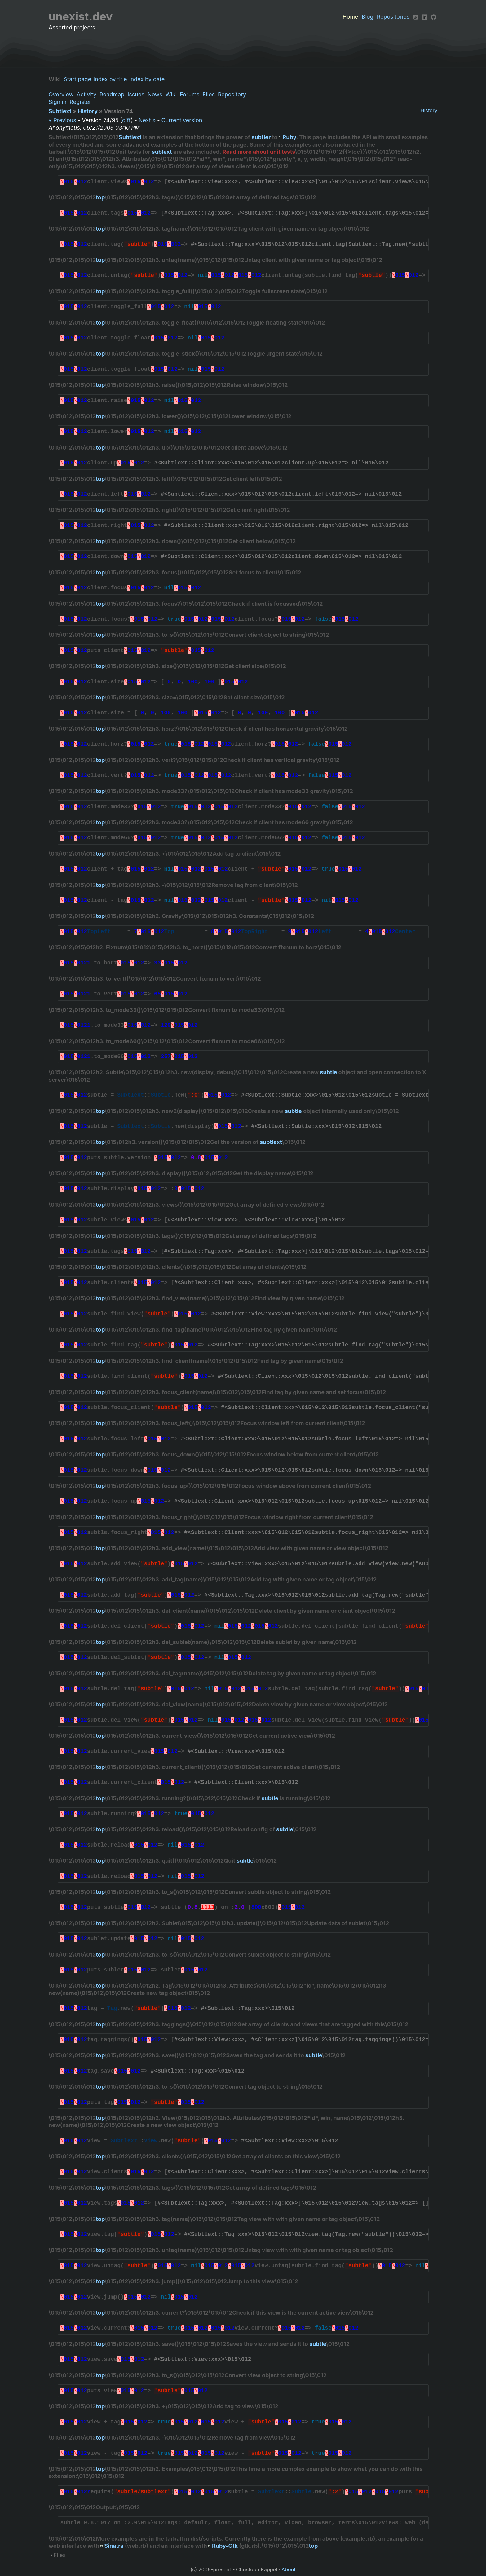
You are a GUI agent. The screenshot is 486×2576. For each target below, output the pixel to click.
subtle (328, 1072)
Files (209, 94)
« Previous (62, 120)
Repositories (393, 16)
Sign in (58, 102)
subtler (261, 137)
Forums (189, 94)
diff (126, 120)
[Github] (433, 16)
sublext (162, 152)
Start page (79, 79)
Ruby (289, 137)
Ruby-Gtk (225, 2546)
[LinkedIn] (424, 16)
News (155, 94)
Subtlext (60, 111)
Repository (232, 94)
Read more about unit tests (259, 152)
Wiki (171, 94)
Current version (181, 120)
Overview (61, 94)
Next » (147, 120)
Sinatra (113, 2546)
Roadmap (111, 94)
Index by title (111, 79)
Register (80, 102)
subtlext (271, 1142)
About (288, 2569)
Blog (367, 16)
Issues (135, 94)
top (100, 197)
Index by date (148, 79)
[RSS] (415, 16)
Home (350, 16)
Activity (86, 94)
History (428, 110)
